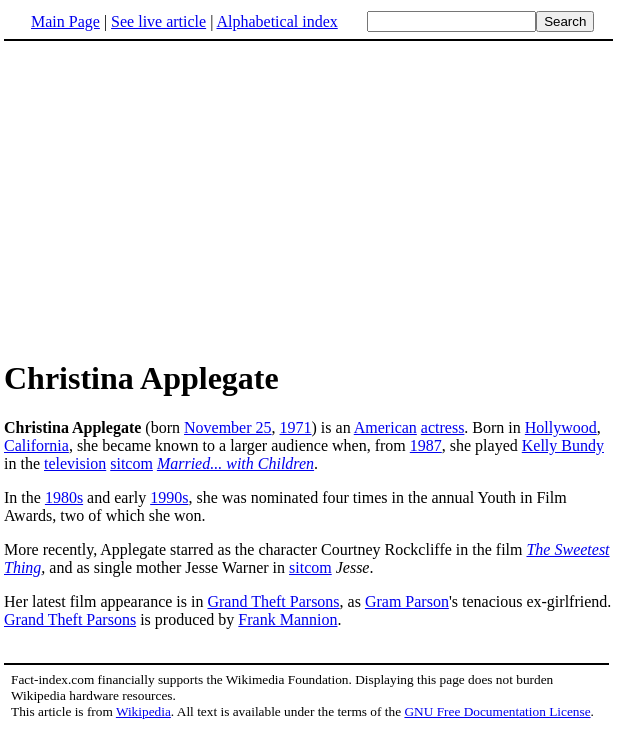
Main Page (65, 21)
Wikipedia (143, 711)
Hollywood (561, 427)
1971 (296, 427)
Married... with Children (235, 463)
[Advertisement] (172, 199)
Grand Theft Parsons (273, 601)
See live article (158, 21)
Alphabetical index (276, 21)
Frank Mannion (287, 619)
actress (443, 427)
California (36, 445)
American (385, 427)
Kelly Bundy (563, 445)
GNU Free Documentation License (497, 711)
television (75, 463)
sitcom (131, 463)
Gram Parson (407, 601)
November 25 (228, 427)
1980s (64, 497)
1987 (426, 445)
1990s (169, 497)
